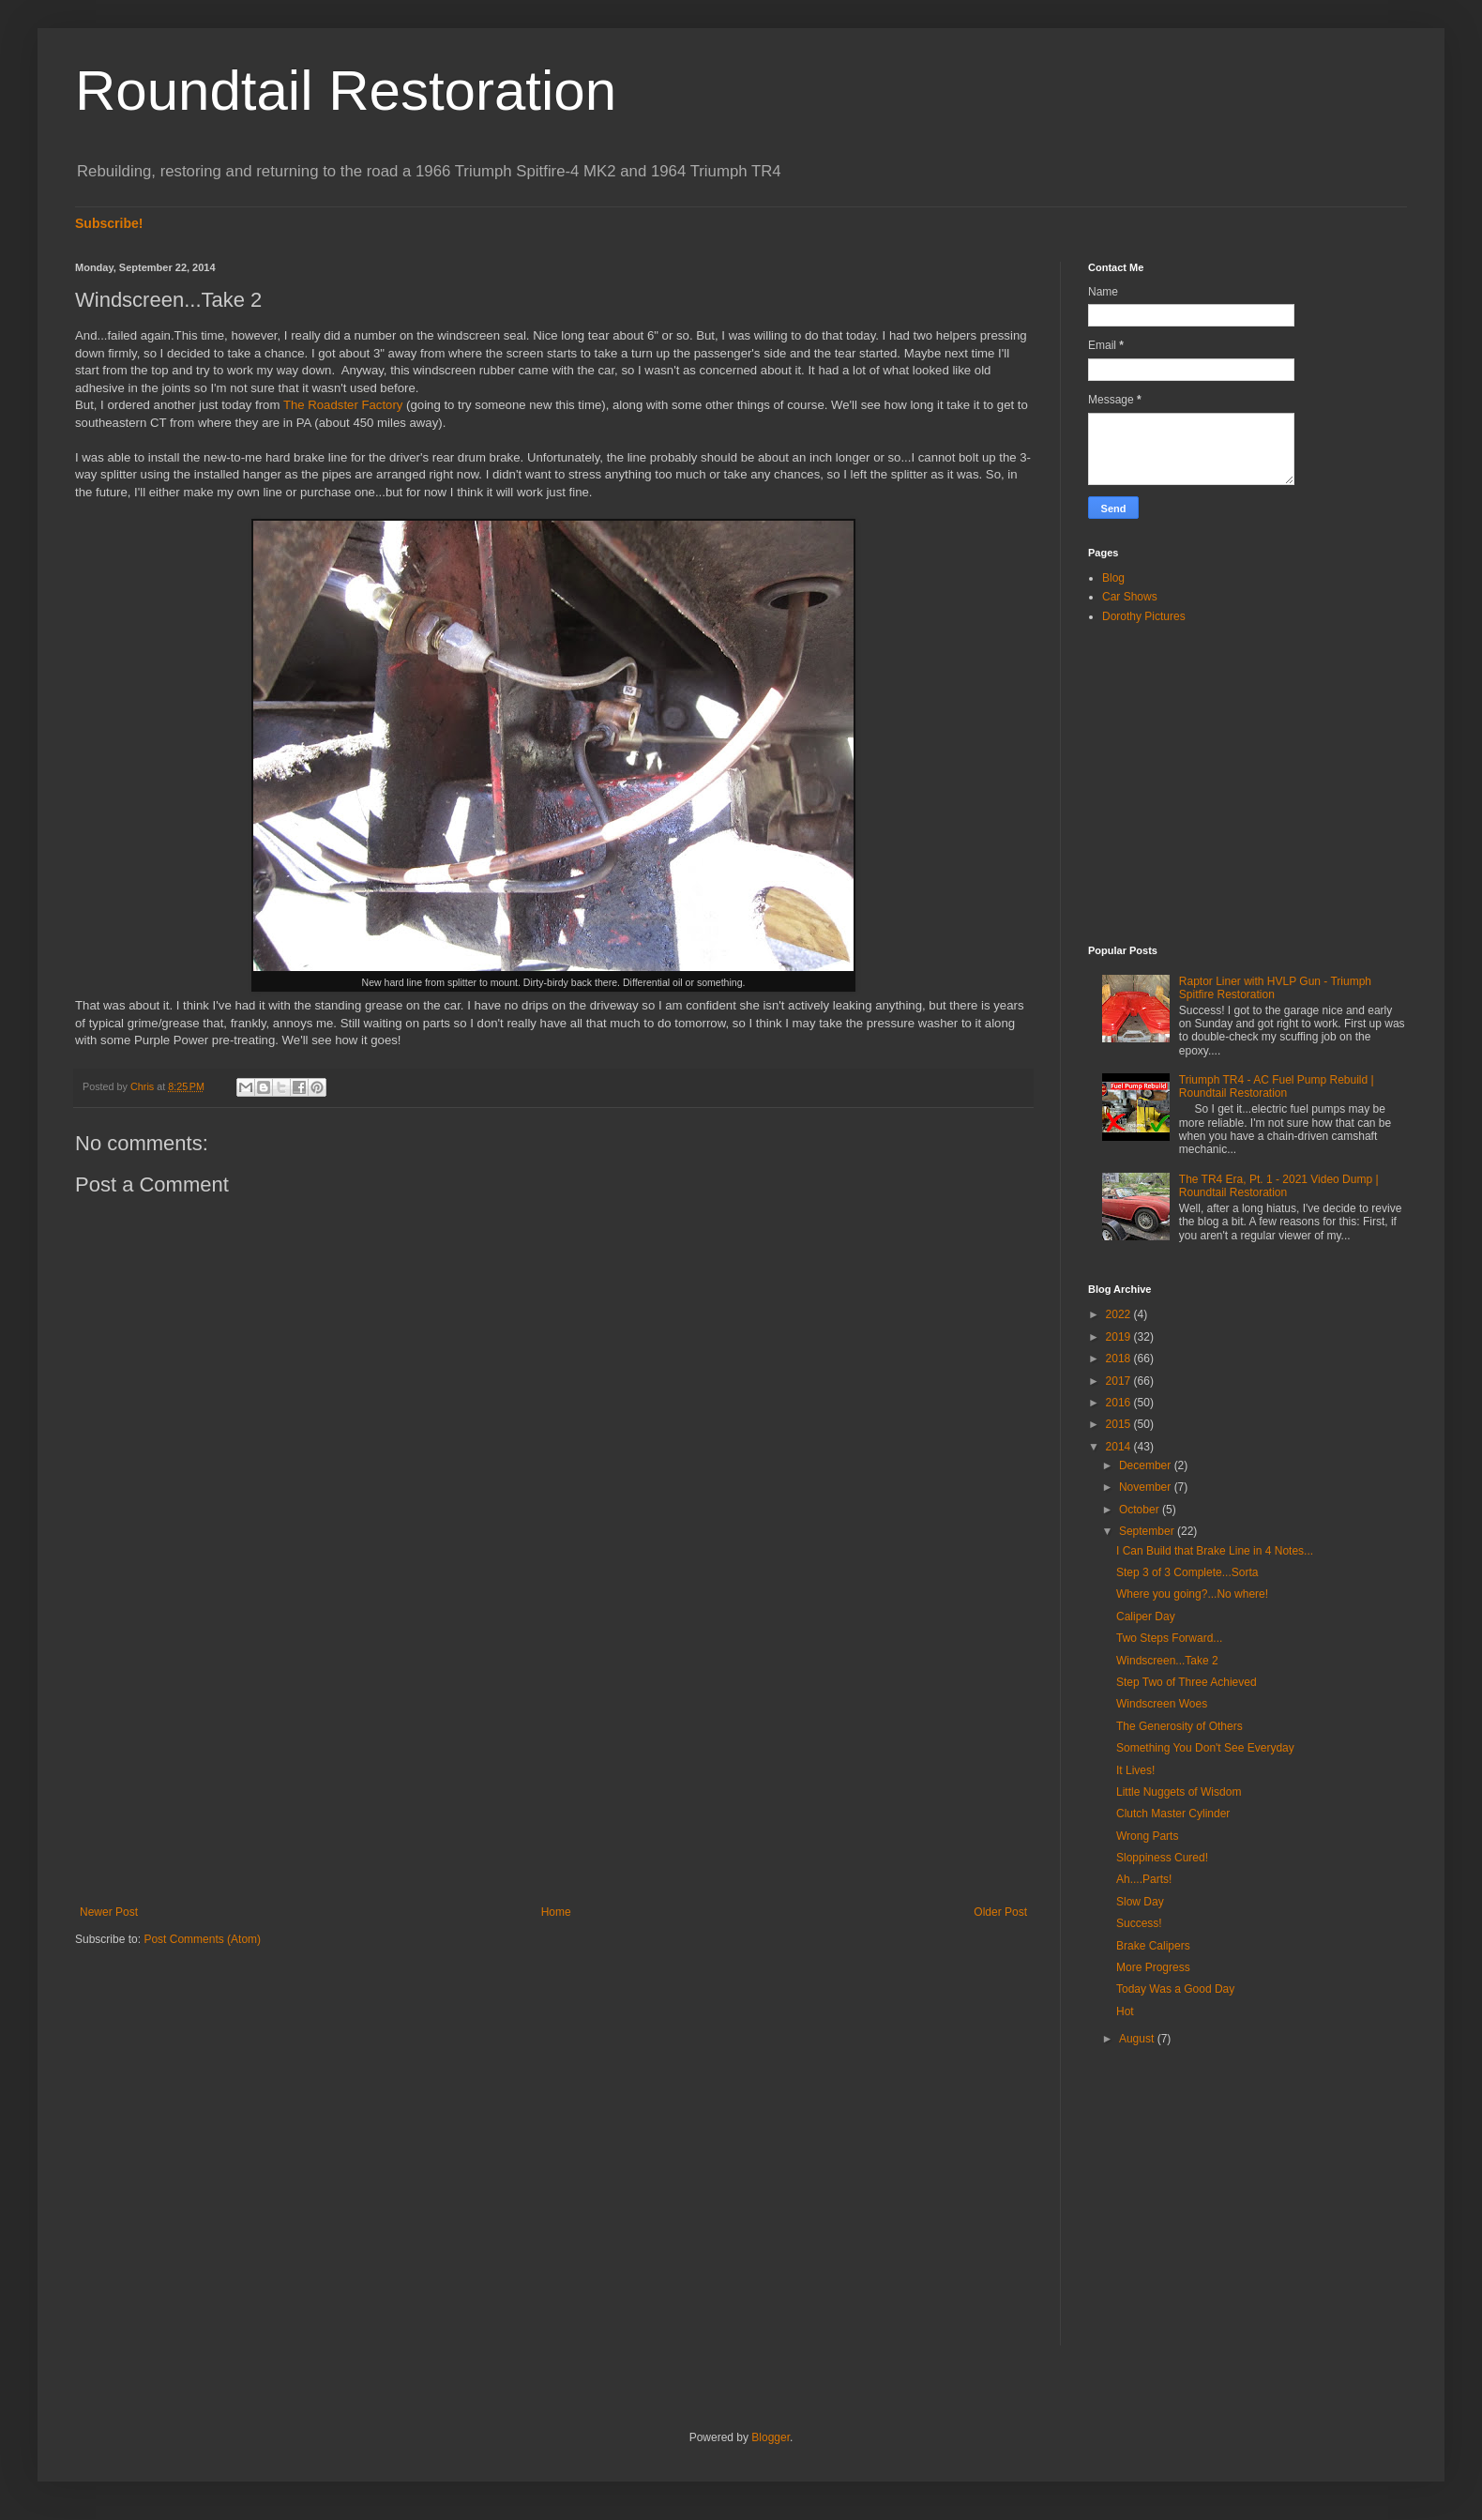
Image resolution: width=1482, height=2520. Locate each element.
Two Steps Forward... (1169, 1638)
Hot (1125, 2011)
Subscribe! (109, 223)
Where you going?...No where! (1192, 1594)
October (1140, 1509)
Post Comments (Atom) (202, 1939)
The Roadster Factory (343, 405)
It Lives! (1135, 1770)
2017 (1120, 1381)
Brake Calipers (1153, 1945)
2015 (1120, 1424)
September (1148, 1531)
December (1146, 1465)
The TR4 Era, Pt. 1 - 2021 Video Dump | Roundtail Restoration (1279, 1186)
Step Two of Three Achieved (1186, 1682)
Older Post (1000, 1912)
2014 (1120, 1446)
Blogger (770, 2437)
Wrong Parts (1147, 1836)
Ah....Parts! (1144, 1879)
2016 (1120, 1402)
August (1138, 2038)
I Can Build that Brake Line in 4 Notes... (1214, 1550)
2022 (1120, 1314)
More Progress (1153, 1967)
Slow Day (1140, 1901)
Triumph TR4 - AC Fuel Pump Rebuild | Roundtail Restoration (1276, 1086)
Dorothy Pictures (1144, 616)
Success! (1139, 1923)
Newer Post (109, 1912)
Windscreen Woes (1161, 1703)
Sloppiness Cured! (1162, 1857)
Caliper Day (1145, 1616)
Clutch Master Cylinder (1173, 1813)
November (1146, 1487)
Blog (1113, 577)
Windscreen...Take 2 (1167, 1660)
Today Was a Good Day (1175, 1989)
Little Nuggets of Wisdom (1178, 1792)
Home (556, 1912)
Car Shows (1129, 596)
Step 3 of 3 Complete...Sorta (1187, 1572)
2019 (1120, 1336)
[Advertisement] (553, 1750)
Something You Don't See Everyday (1205, 1747)
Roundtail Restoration (345, 90)
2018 (1120, 1358)
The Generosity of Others (1179, 1726)
